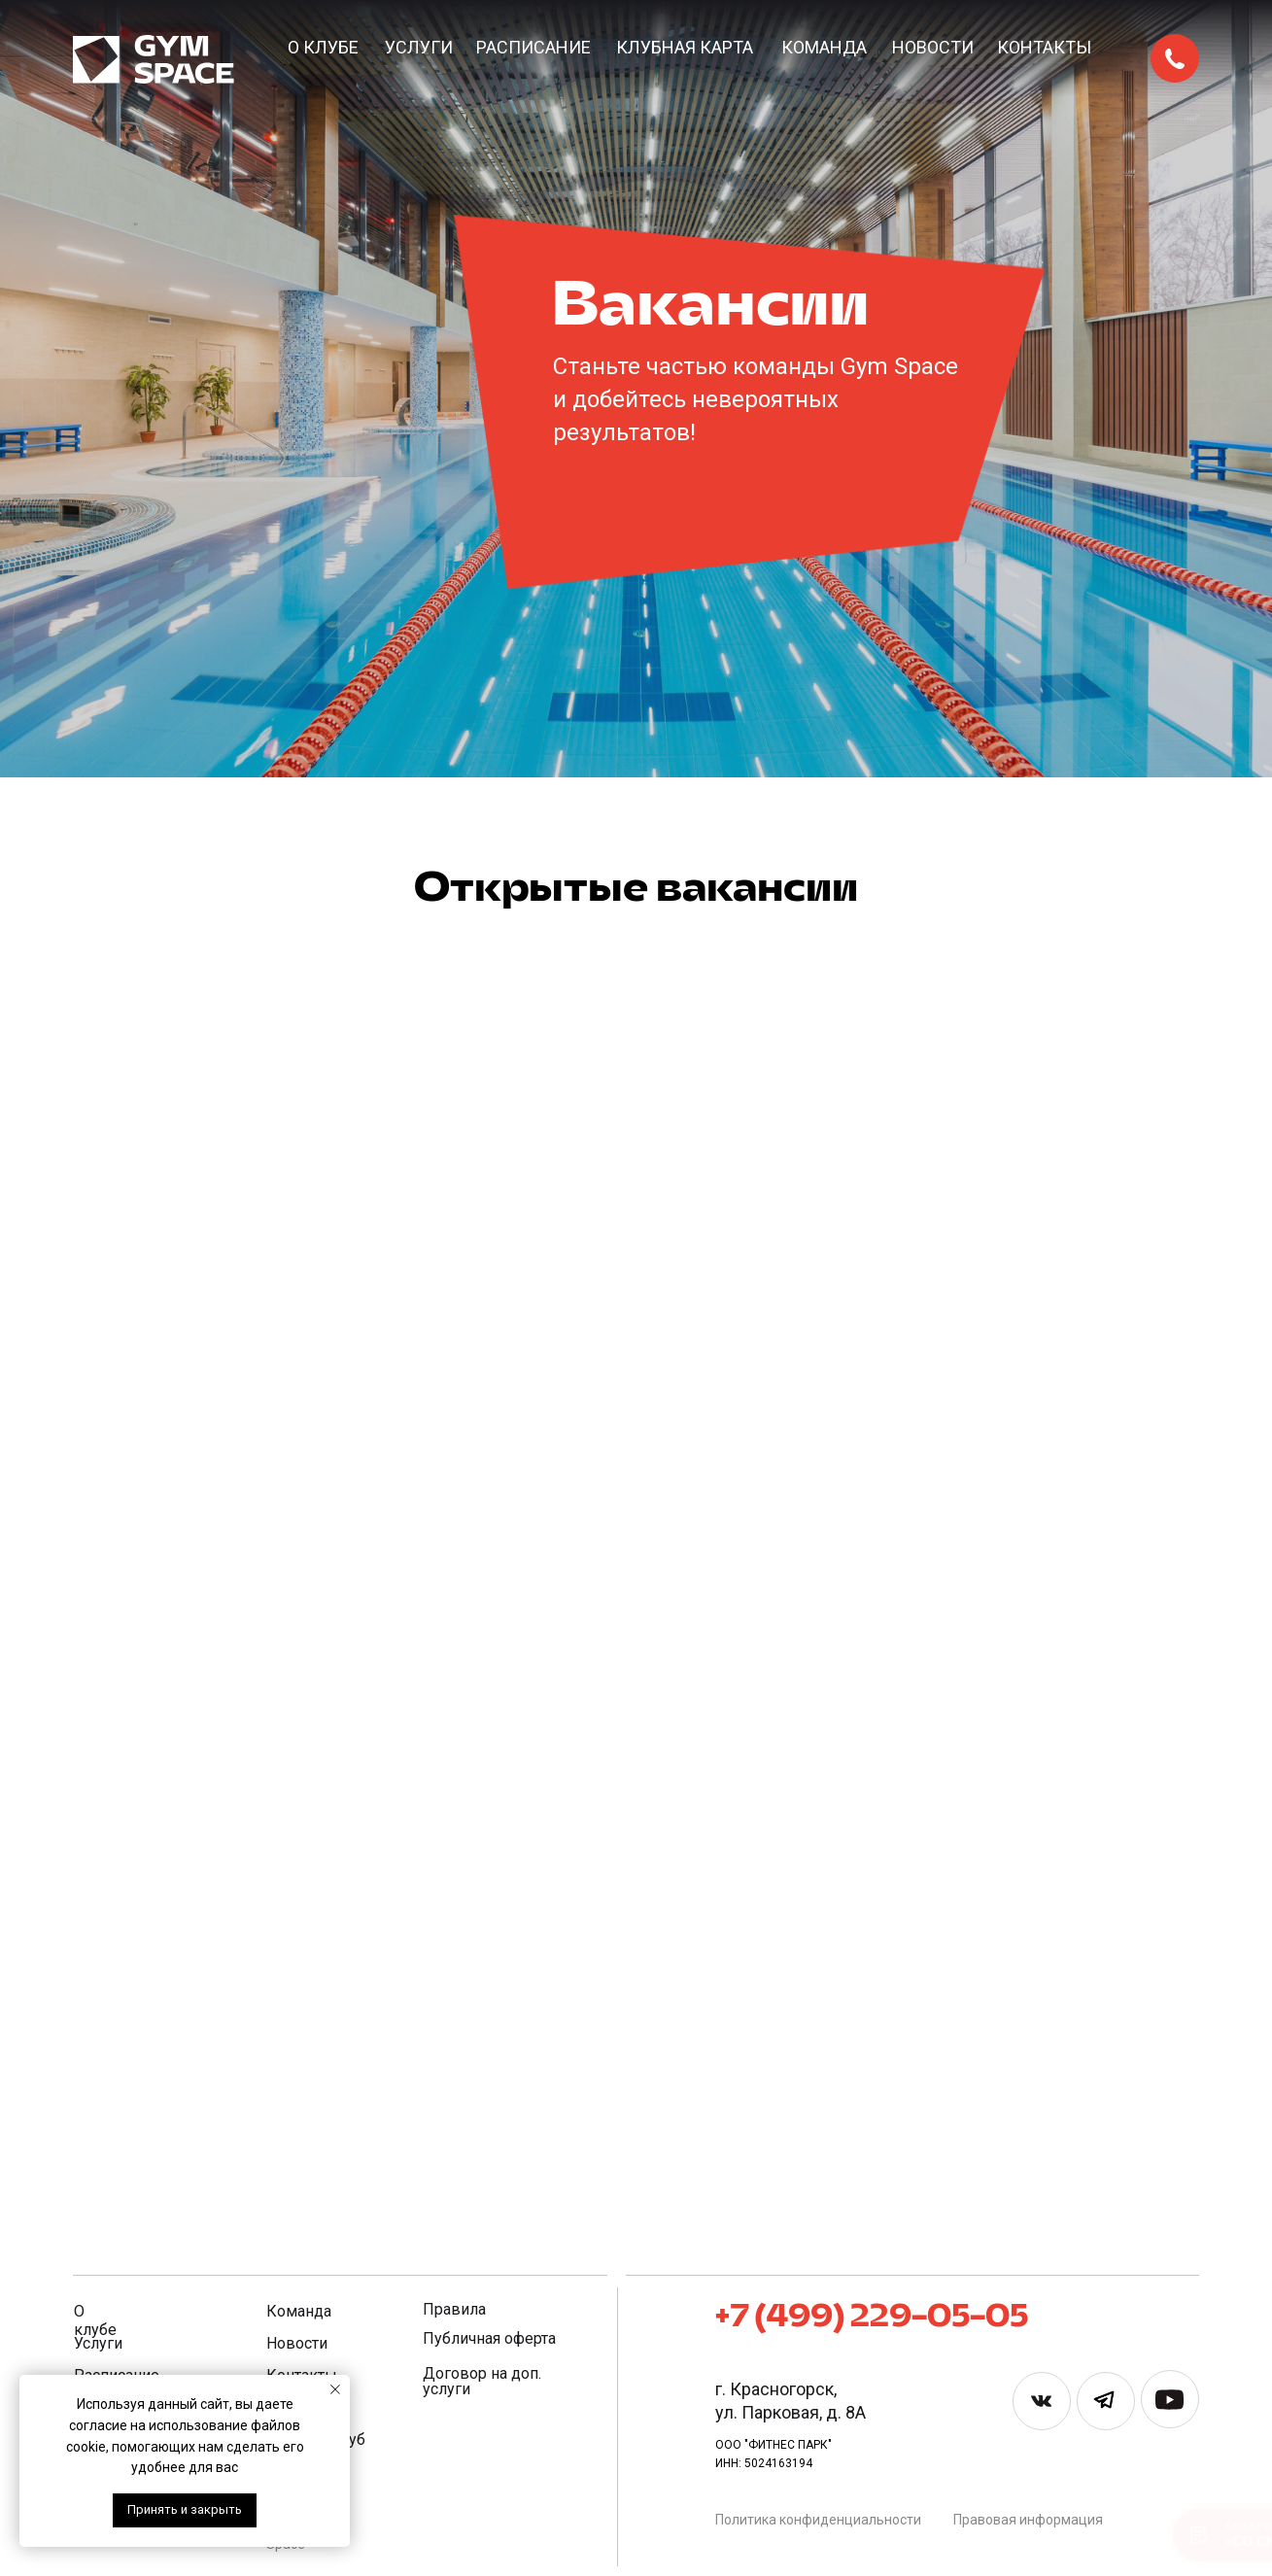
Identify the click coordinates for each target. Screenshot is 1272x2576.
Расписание (533, 47)
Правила (454, 2309)
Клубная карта (684, 47)
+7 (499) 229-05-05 (871, 2317)
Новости (933, 47)
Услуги (419, 47)
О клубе (323, 47)
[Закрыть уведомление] (335, 2389)
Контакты (1044, 47)
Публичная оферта (489, 2338)
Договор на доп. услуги (482, 2381)
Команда (824, 47)
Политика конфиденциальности (818, 2519)
